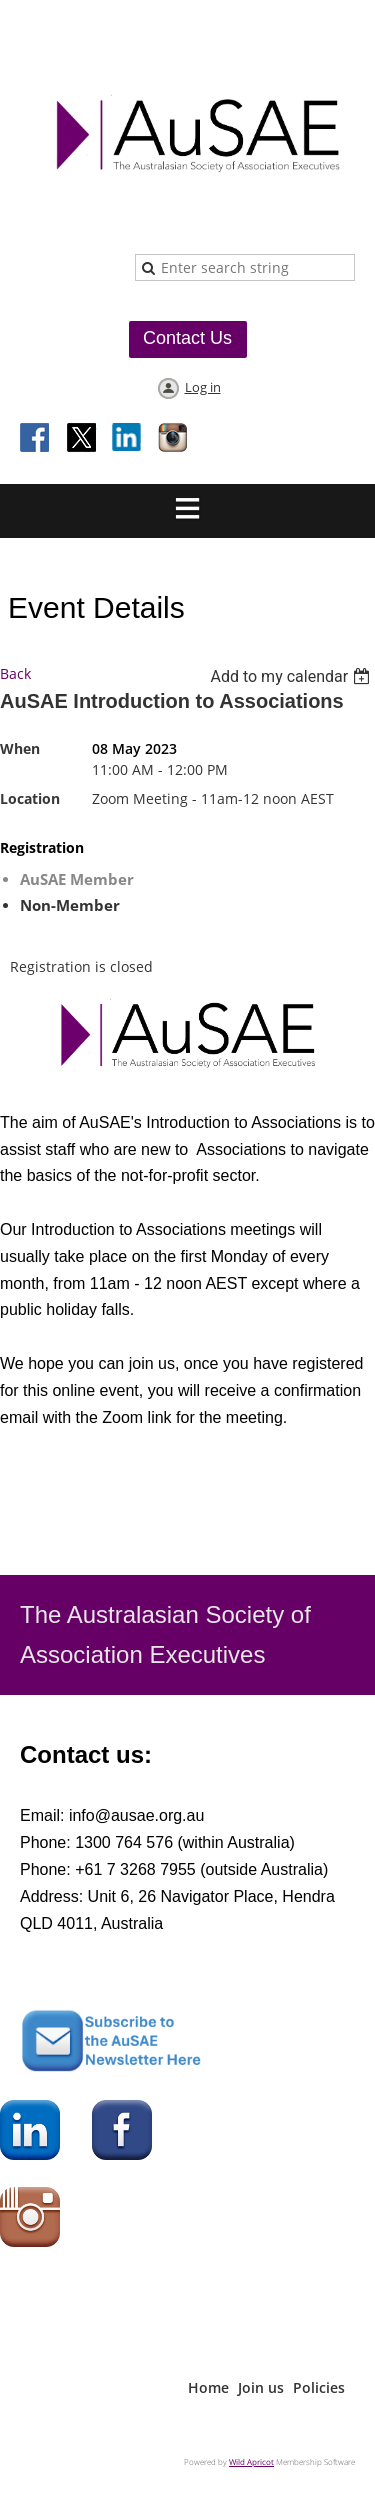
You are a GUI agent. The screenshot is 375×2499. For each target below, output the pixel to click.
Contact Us (187, 338)
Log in (203, 387)
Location (30, 798)
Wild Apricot (251, 2461)
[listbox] (292, 676)
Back (15, 673)
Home (208, 2387)
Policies (319, 2387)
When (20, 748)
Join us (261, 2387)
